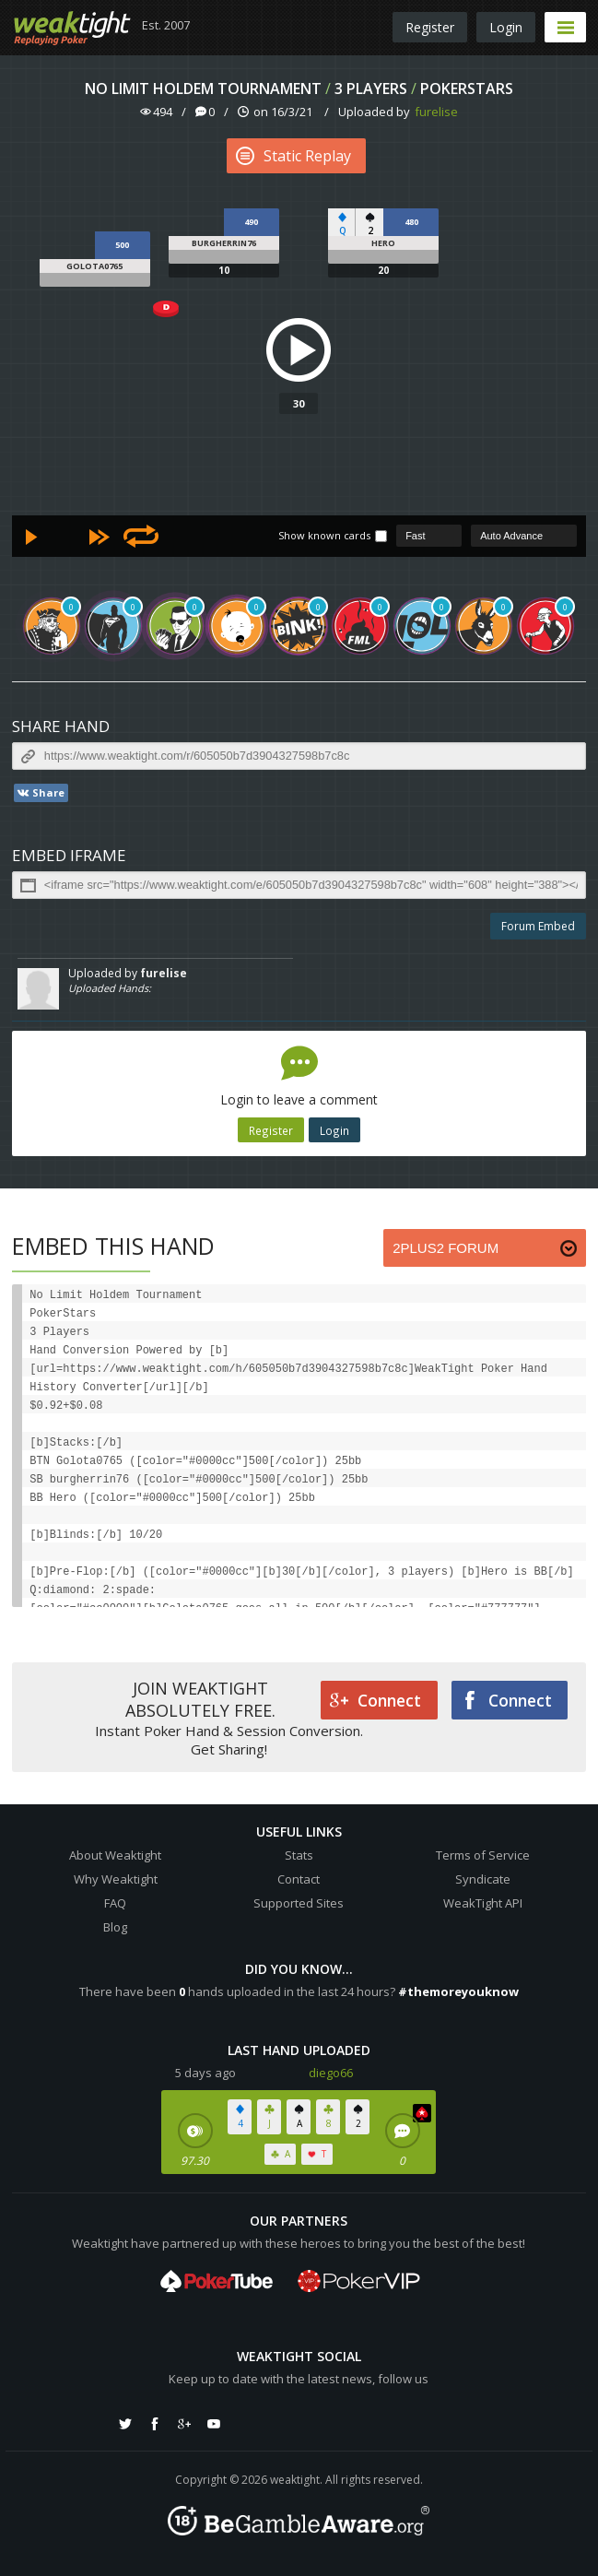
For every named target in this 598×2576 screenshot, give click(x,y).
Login (505, 27)
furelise (436, 111)
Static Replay (293, 156)
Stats (299, 1855)
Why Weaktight (116, 1879)
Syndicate (482, 1879)
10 (223, 270)
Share (40, 793)
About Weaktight (115, 1855)
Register (429, 27)
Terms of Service (483, 1855)
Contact (298, 1879)
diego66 (331, 2072)
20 (383, 270)
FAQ (115, 1903)
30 (298, 403)
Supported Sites (298, 1903)
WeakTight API (482, 1903)
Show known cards (324, 535)
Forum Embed (538, 926)
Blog (115, 1927)
